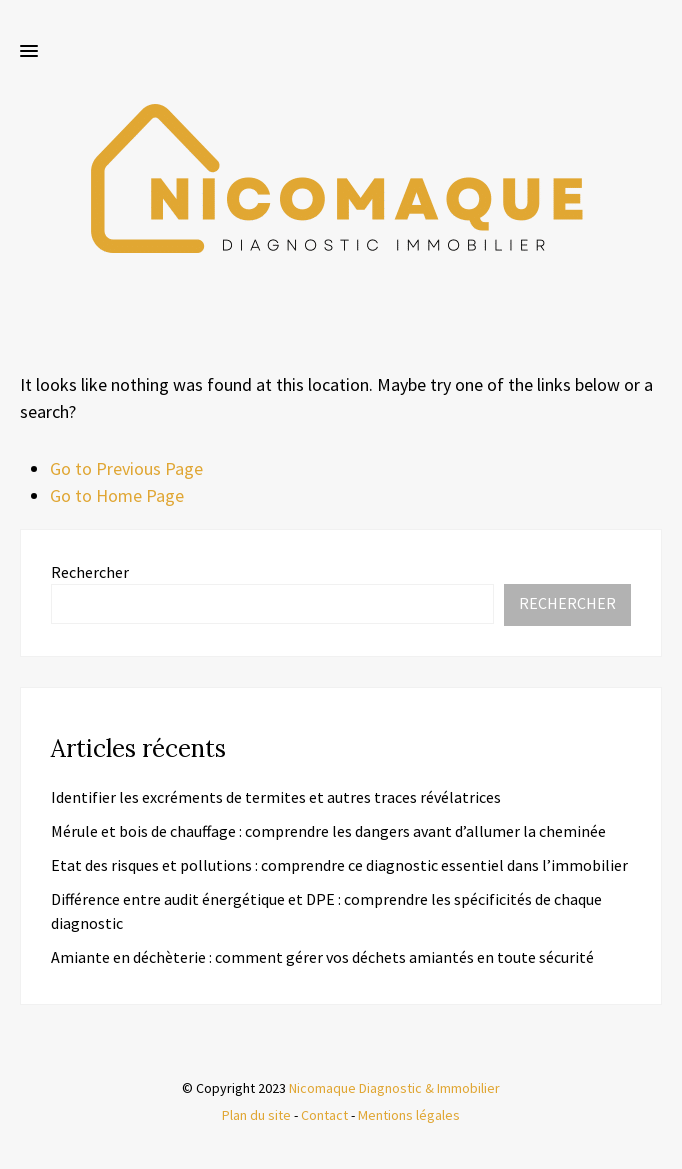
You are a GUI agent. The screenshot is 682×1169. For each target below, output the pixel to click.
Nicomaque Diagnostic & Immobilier (394, 1088)
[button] (29, 52)
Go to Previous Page (126, 468)
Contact (324, 1115)
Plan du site (256, 1115)
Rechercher (90, 572)
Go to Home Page (117, 495)
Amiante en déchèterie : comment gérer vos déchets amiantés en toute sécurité (322, 957)
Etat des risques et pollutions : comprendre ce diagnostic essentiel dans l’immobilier (339, 865)
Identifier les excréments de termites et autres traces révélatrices (276, 797)
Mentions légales (409, 1115)
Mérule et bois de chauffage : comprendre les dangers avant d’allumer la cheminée (328, 831)
